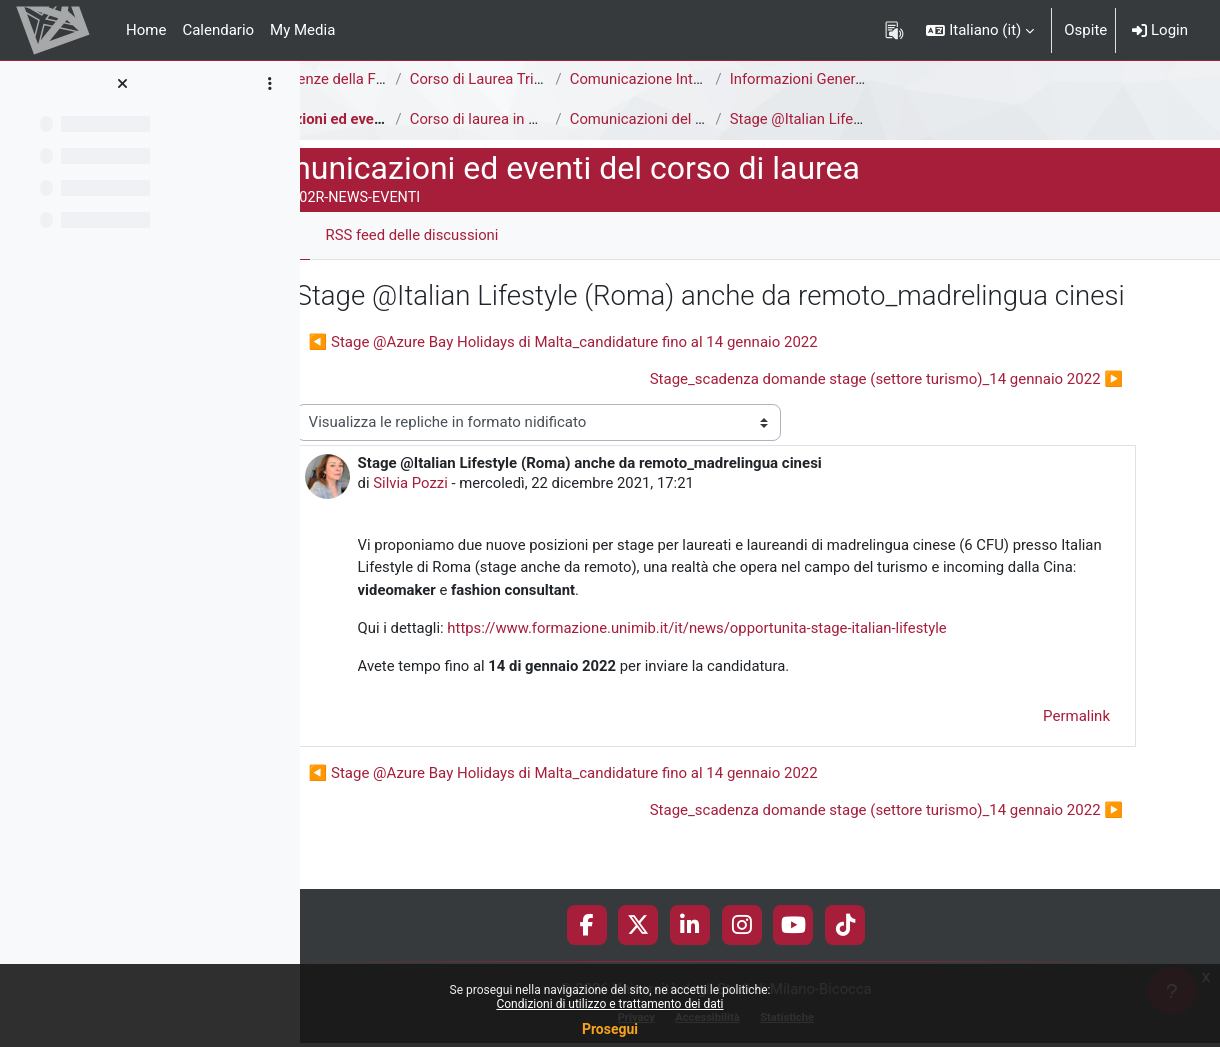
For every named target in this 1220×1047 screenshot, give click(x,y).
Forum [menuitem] (360, 235)
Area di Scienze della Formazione (426, 79)
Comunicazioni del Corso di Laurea (774, 119)
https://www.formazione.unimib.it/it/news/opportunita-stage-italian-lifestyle (789, 669)
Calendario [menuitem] (218, 30)
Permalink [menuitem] (1076, 757)
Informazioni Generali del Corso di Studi (949, 79)
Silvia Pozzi (499, 523)
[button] (980, 30)
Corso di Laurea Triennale (583, 79)
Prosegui (610, 1029)
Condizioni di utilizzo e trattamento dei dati (609, 1004)
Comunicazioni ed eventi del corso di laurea (462, 119)
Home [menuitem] (146, 30)
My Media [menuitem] (302, 30)
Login (1160, 30)
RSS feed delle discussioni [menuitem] (501, 235)
